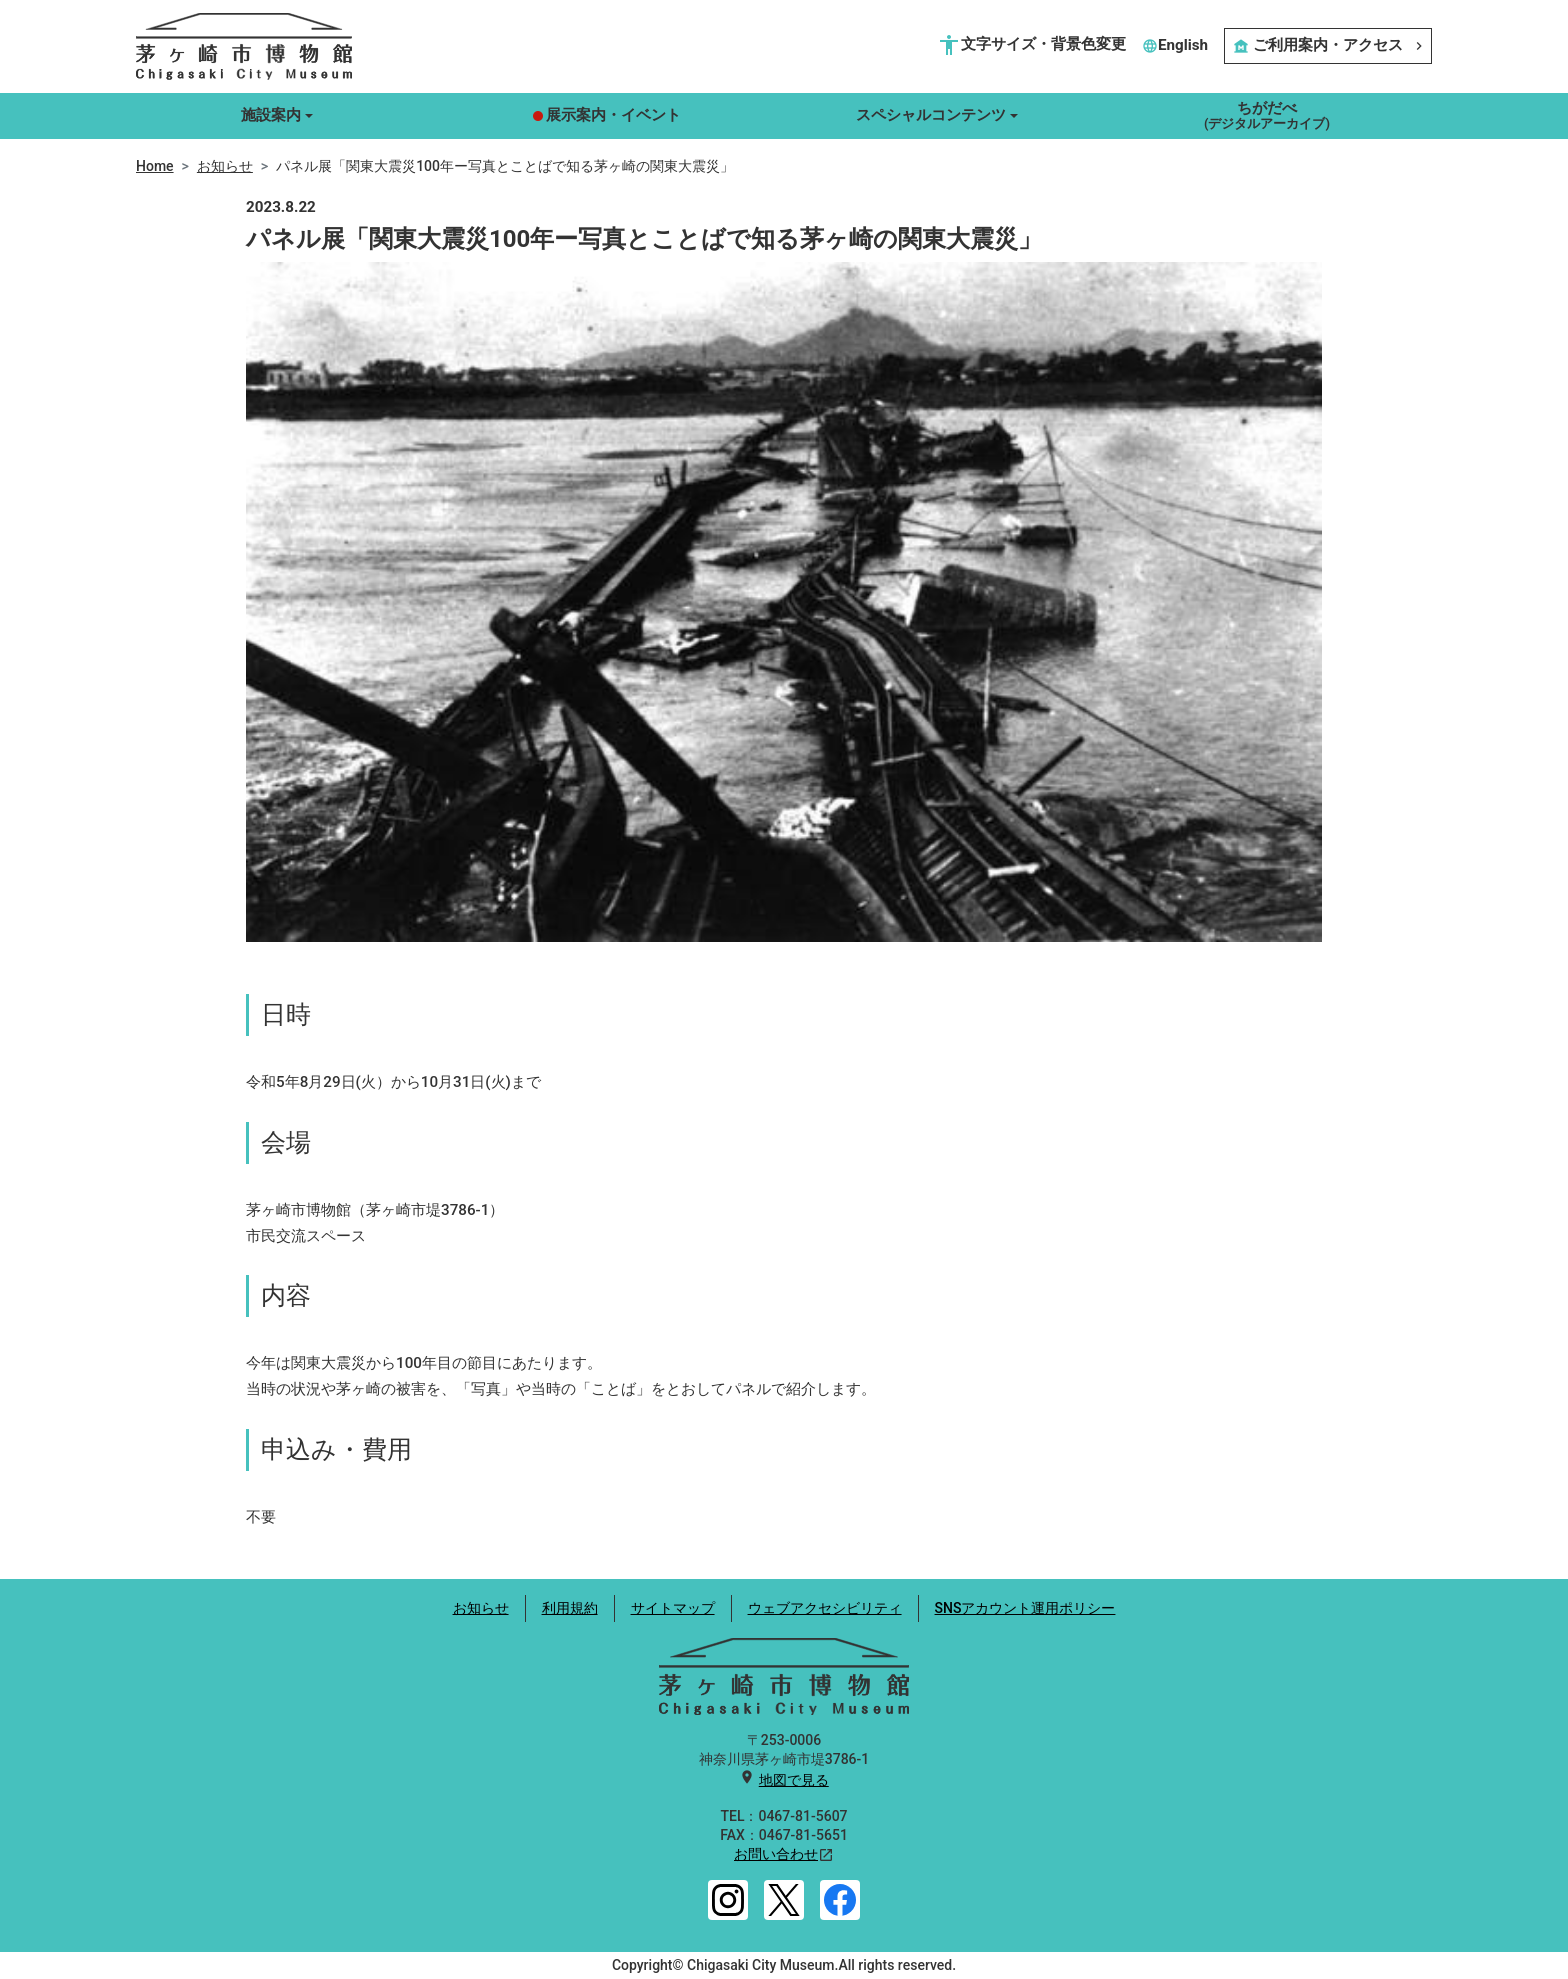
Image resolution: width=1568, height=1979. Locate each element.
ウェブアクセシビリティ (825, 1608)
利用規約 (570, 1608)
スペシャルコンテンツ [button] (931, 115)
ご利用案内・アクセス (1328, 45)
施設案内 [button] (271, 115)
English (1175, 45)
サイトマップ (673, 1608)
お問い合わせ (776, 1854)
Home (155, 166)
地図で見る (794, 1780)
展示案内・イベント (607, 115)
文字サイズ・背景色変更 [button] (1031, 45)
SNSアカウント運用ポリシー (1025, 1608)
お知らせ (225, 166)
